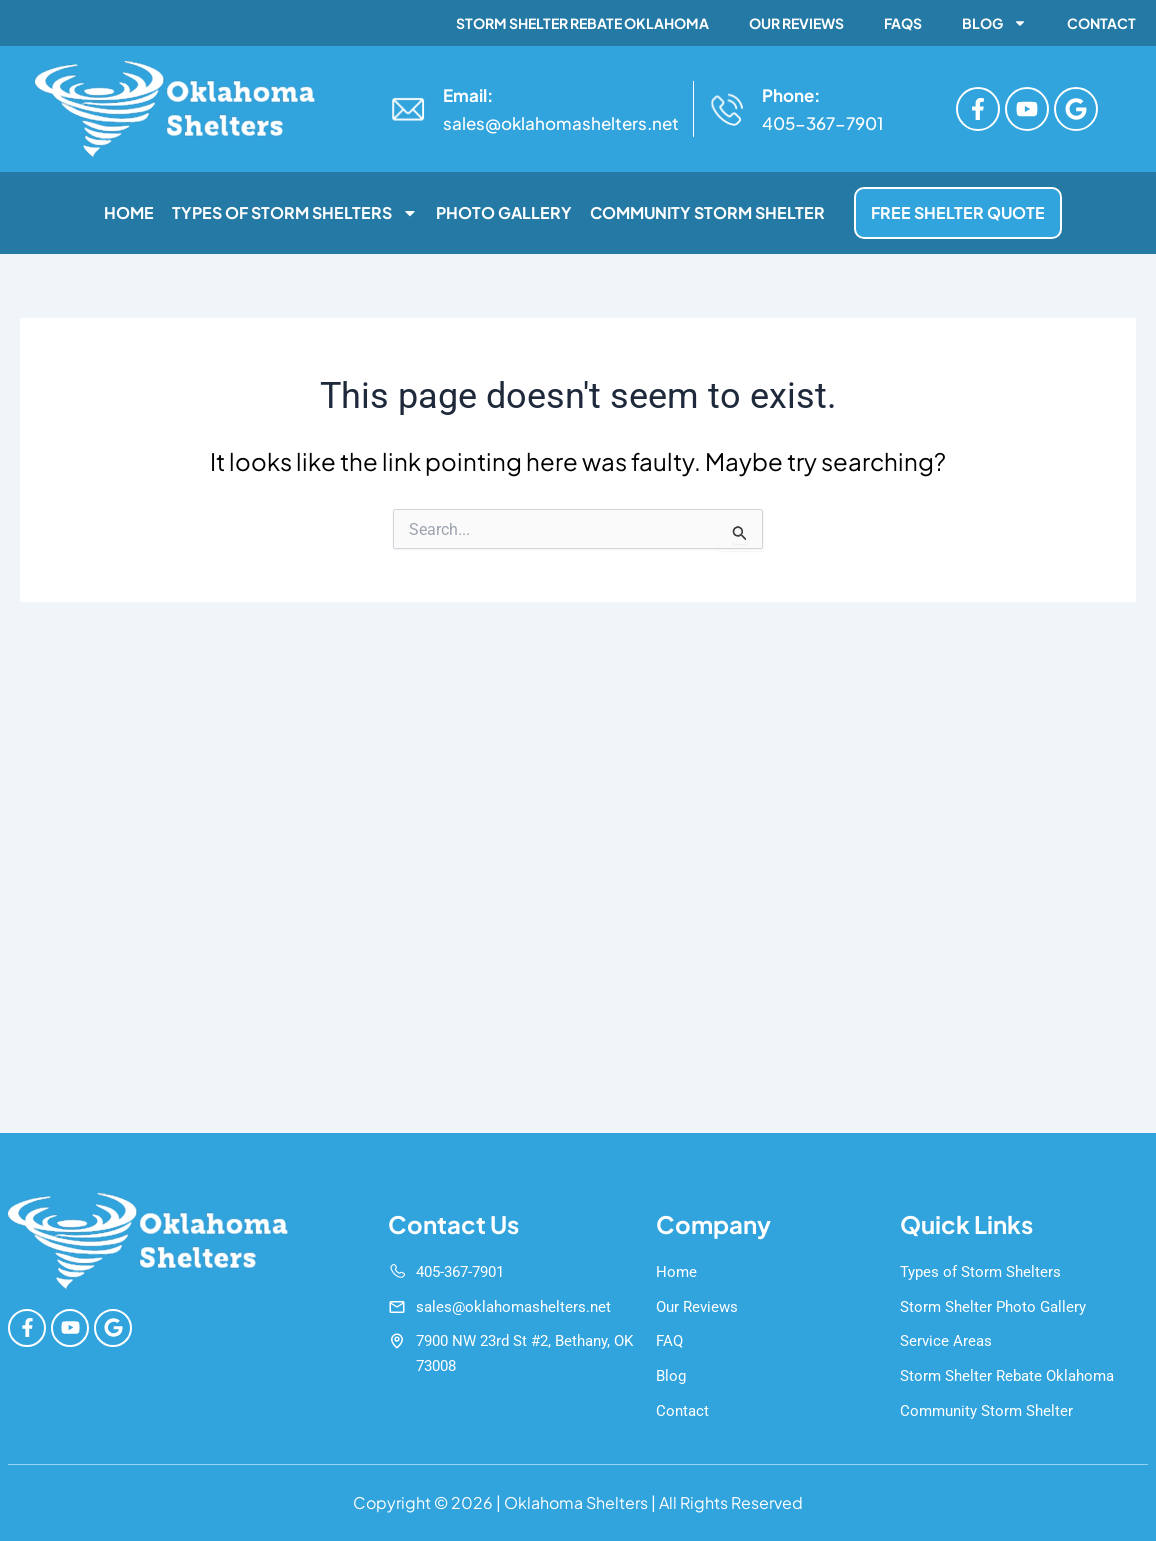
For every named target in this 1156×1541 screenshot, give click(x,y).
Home (129, 212)
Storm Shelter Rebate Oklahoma (582, 23)
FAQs (903, 23)
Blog (994, 23)
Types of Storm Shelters (295, 213)
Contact (1101, 23)
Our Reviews (796, 23)
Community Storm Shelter (707, 212)
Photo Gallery (504, 212)
